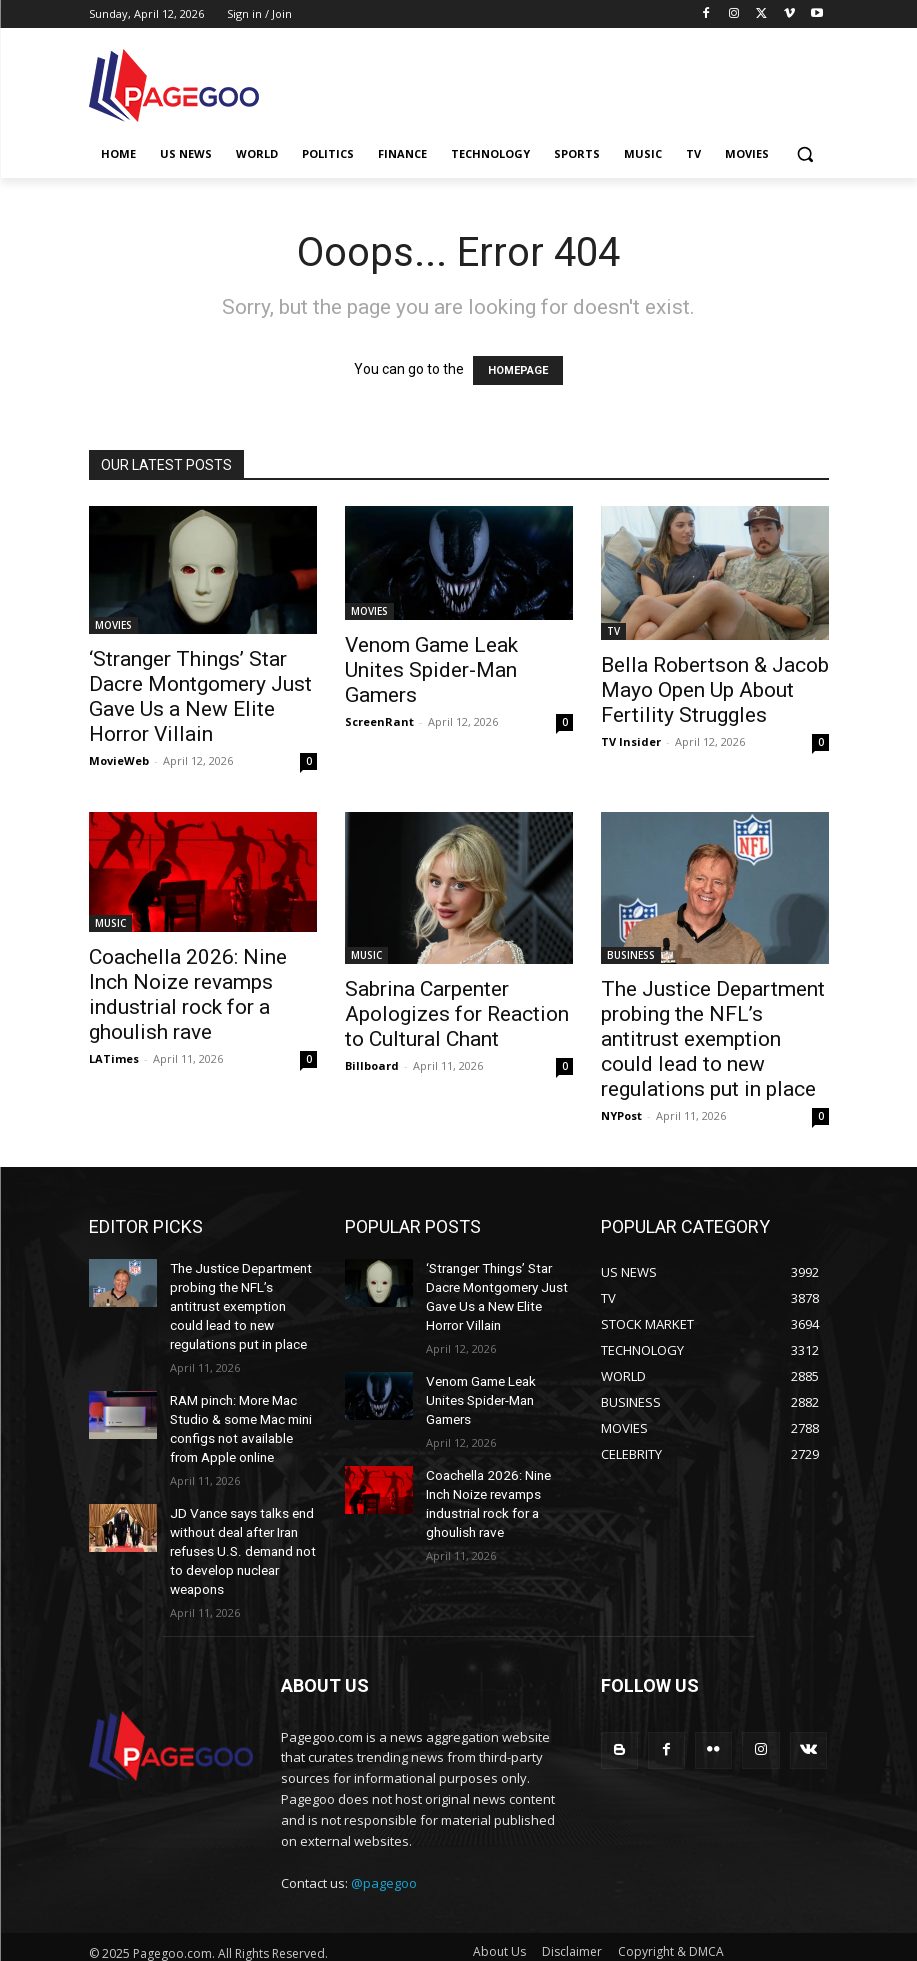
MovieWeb (119, 760)
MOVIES (113, 625)
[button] (805, 154)
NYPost (621, 1115)
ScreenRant (379, 721)
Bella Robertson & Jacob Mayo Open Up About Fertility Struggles (715, 690)
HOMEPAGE (518, 370)
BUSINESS (631, 955)
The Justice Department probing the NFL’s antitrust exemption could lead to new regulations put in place (713, 1039)
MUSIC (110, 923)
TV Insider (631, 741)
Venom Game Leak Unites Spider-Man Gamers (431, 670)
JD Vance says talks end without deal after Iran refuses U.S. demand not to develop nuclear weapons (239, 1525)
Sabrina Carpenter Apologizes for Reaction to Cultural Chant (457, 1014)
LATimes (114, 1058)
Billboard (372, 1065)
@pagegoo (384, 1852)
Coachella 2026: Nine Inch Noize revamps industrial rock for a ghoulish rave (188, 994)
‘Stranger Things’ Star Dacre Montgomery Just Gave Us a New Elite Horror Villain (200, 696)
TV (613, 631)
